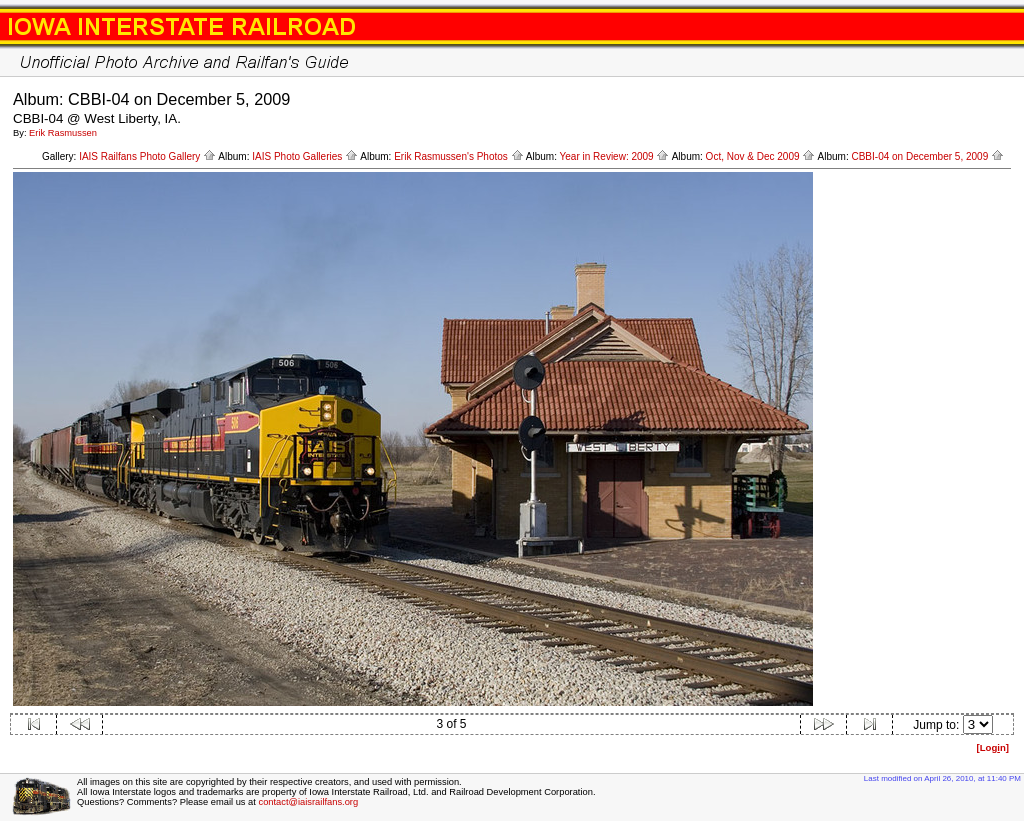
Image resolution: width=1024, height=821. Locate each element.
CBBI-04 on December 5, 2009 (927, 156)
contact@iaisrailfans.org (308, 802)
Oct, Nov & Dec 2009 (761, 156)
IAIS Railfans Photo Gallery (147, 156)
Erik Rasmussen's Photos (458, 156)
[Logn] (992, 747)
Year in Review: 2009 (615, 156)
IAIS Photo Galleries (305, 156)
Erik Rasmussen (63, 133)
